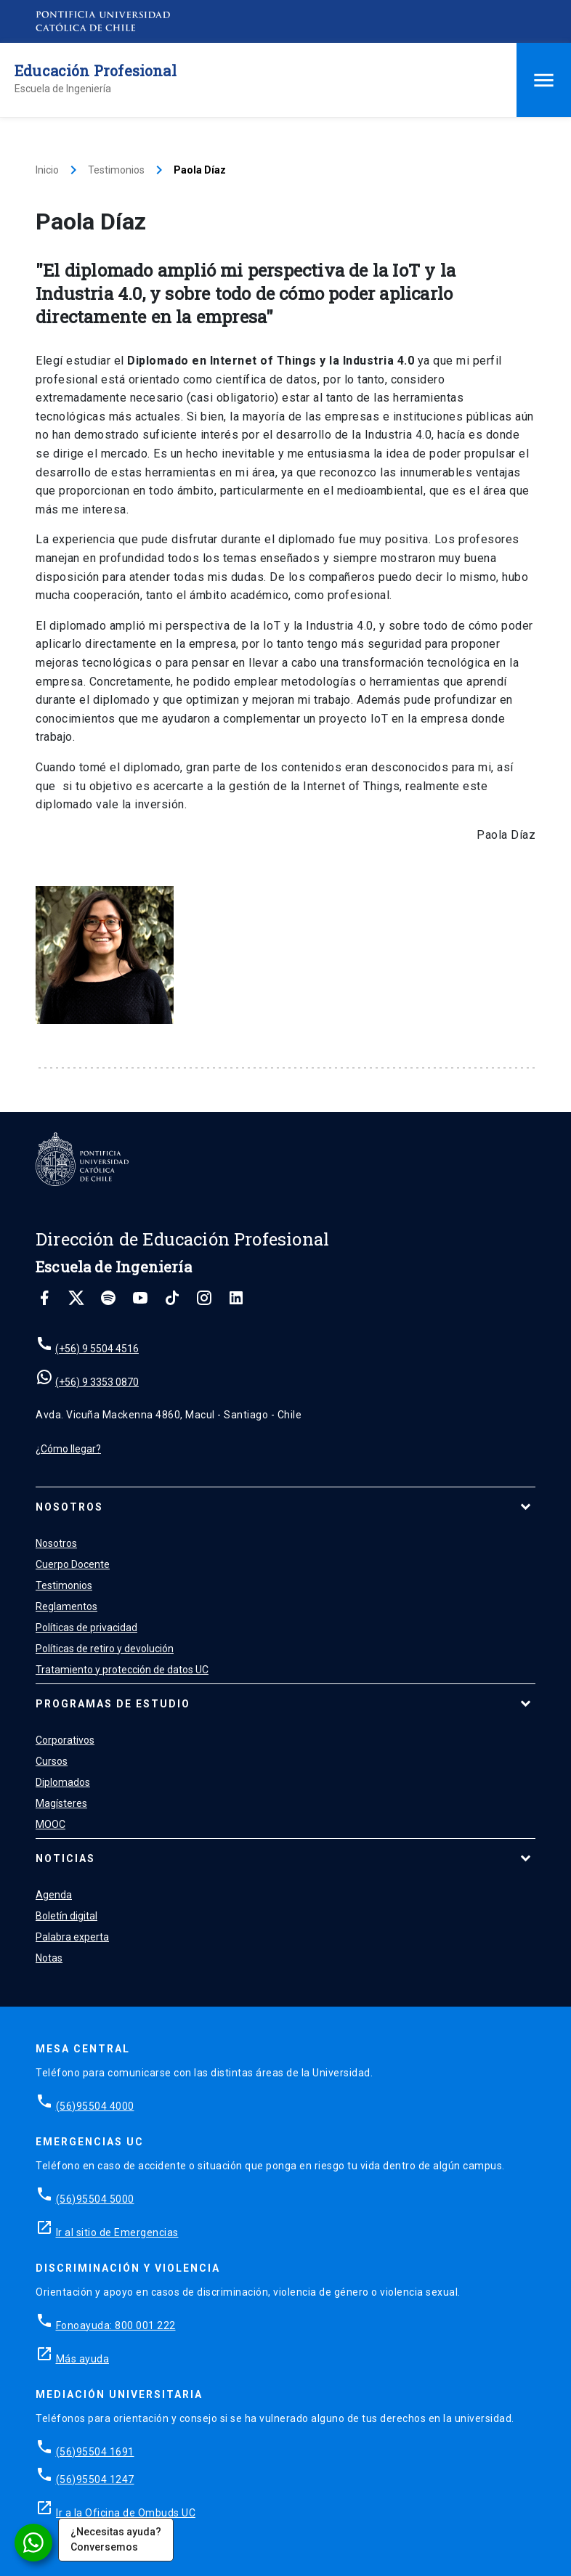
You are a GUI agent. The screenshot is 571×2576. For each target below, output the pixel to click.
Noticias (65, 1858)
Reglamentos (66, 1606)
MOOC (50, 1824)
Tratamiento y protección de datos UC (122, 1669)
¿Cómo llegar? (68, 1449)
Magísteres (61, 1803)
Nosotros (69, 1507)
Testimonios (116, 170)
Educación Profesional (96, 70)
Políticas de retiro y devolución (105, 1648)
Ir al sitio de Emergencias (117, 2232)
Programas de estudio (113, 1704)
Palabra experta (72, 1937)
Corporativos (65, 1740)
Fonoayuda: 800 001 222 (116, 2325)
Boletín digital (66, 1916)
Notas (49, 1958)
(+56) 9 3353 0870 (97, 1382)
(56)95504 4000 (95, 2106)
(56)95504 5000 (95, 2199)
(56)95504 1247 (95, 2479)
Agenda (54, 1895)
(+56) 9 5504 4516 (97, 1348)
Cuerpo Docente (73, 1564)
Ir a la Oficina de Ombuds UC (125, 2513)
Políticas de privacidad (86, 1627)
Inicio (47, 170)
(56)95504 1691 (95, 2452)
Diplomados (63, 1782)
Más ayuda (83, 2359)
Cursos (52, 1761)
